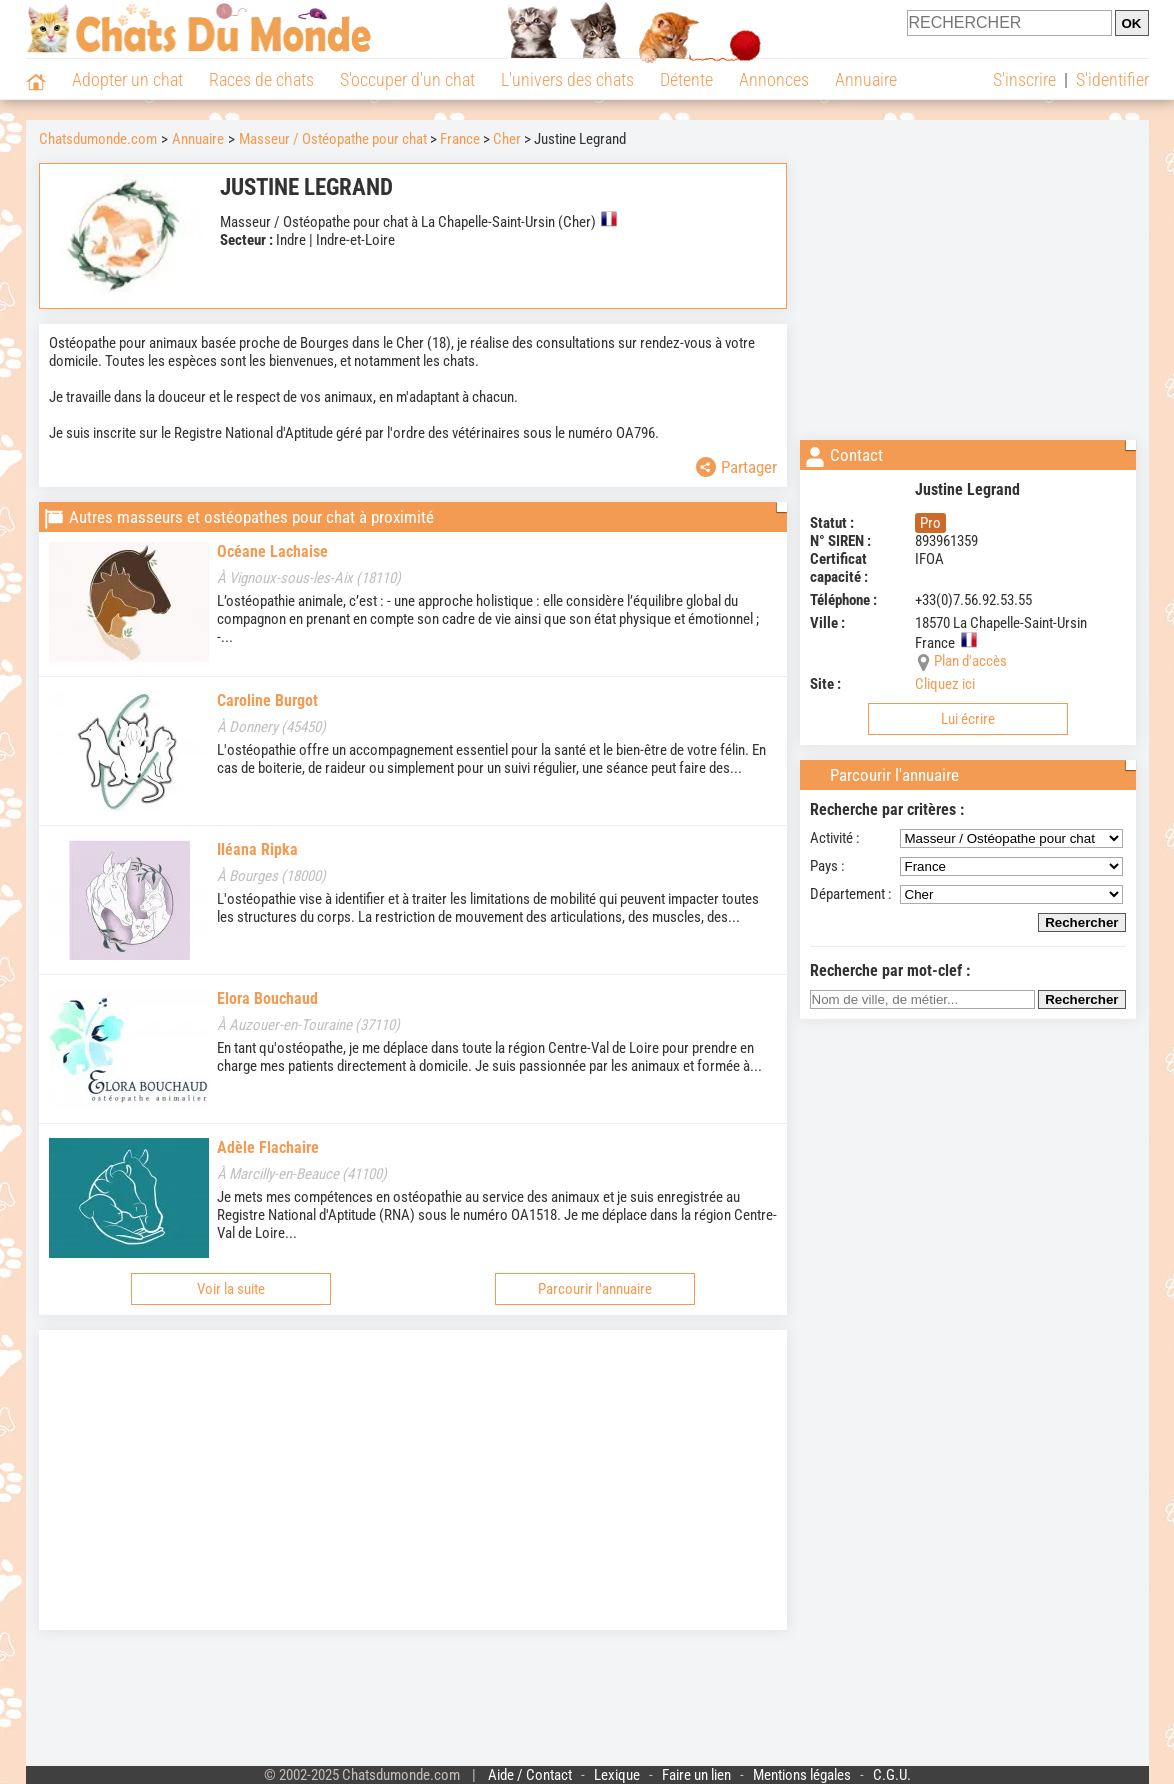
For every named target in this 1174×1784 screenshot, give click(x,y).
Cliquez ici (945, 684)
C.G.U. (892, 1775)
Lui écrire (968, 719)
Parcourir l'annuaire (595, 1289)
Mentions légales (802, 1775)
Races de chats (261, 79)
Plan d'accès (970, 661)
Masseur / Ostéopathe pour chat (333, 139)
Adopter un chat (127, 79)
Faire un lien (696, 1775)
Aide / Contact (530, 1775)
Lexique (617, 1775)
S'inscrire (1024, 79)
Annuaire (866, 79)
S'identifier (1112, 79)
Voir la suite (231, 1289)
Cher (507, 139)
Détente (686, 79)
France (460, 139)
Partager (736, 467)
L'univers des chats (567, 79)
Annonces (774, 79)
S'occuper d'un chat (407, 79)
